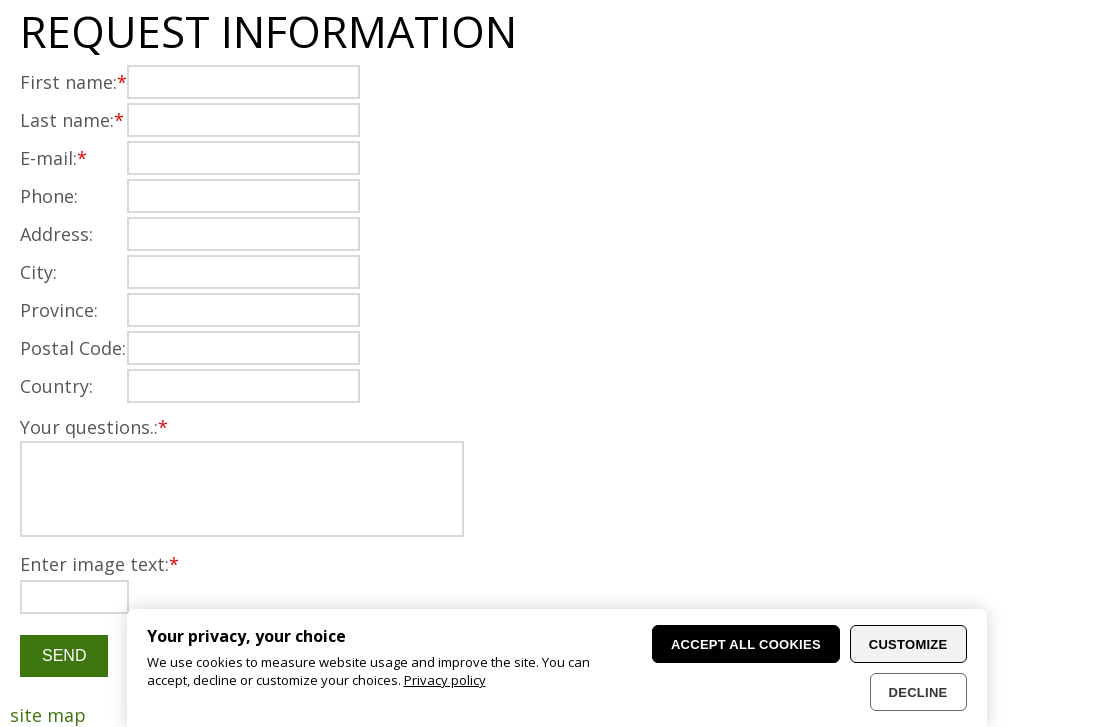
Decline (918, 692)
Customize (908, 644)
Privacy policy (445, 680)
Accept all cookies (746, 644)
